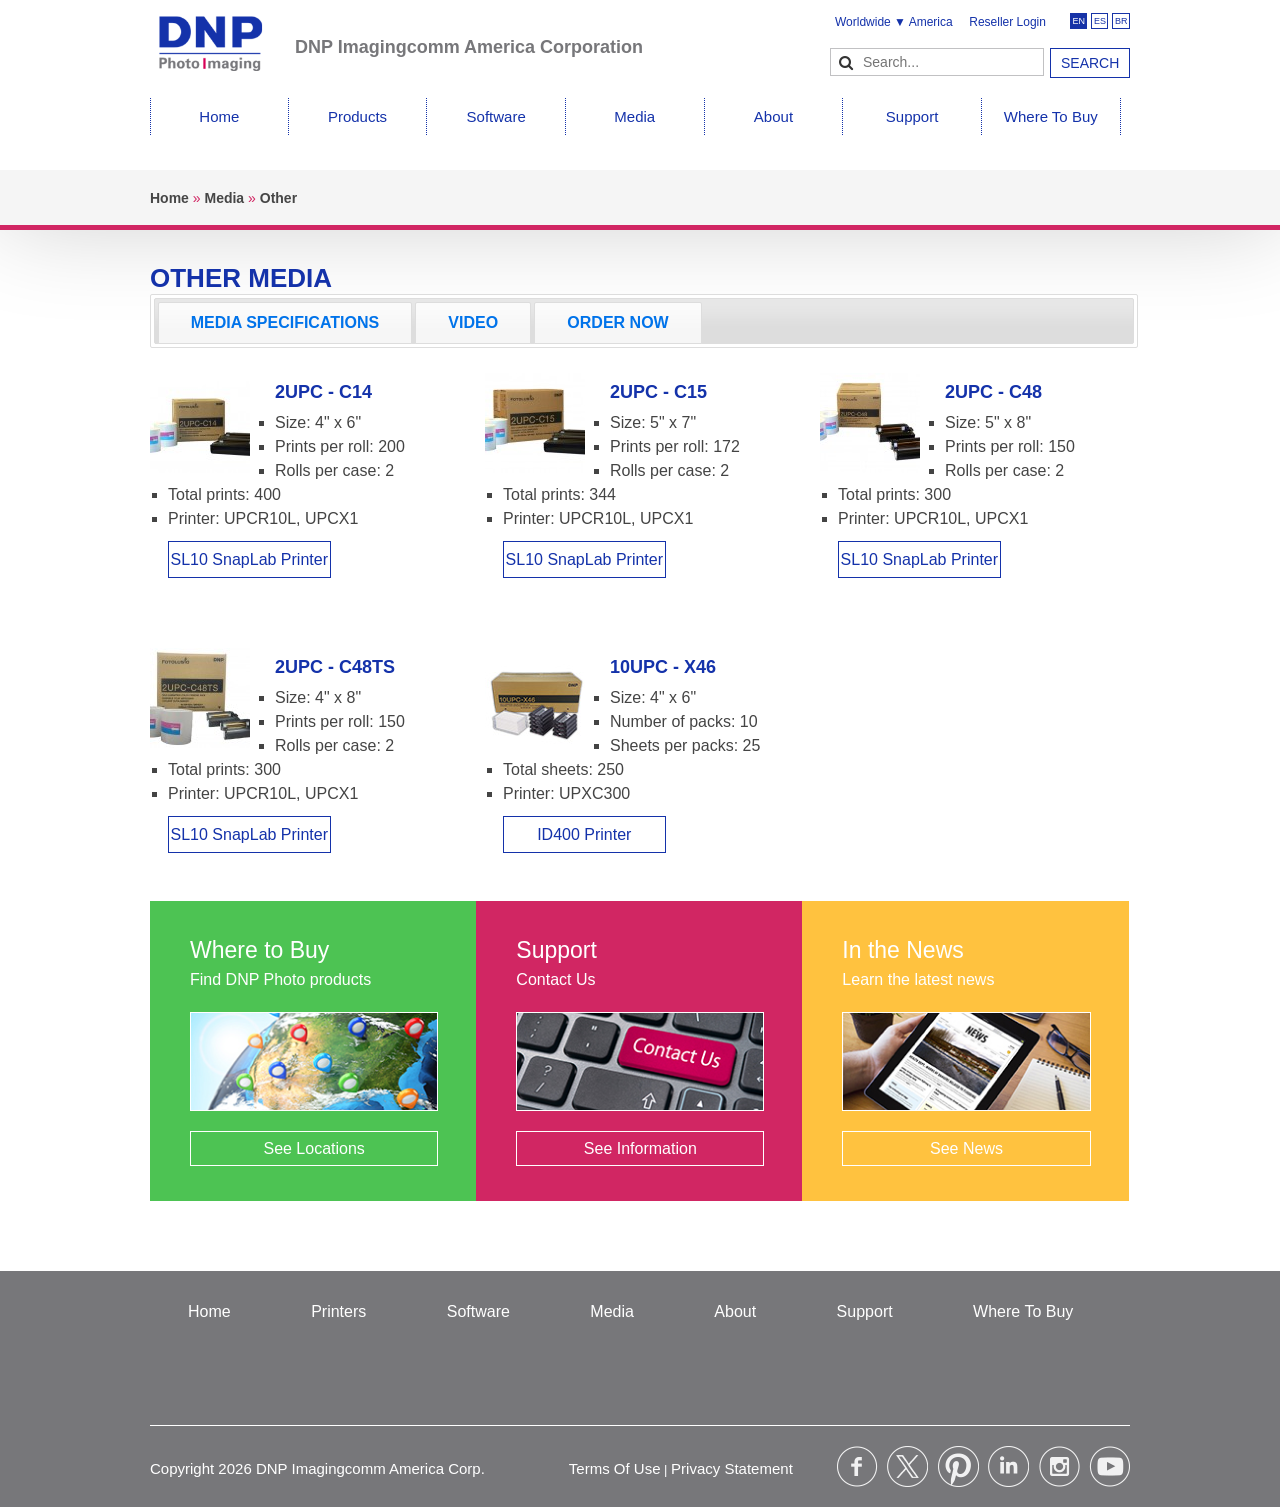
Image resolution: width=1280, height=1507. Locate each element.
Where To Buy (1051, 116)
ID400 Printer (584, 834)
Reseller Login (1007, 22)
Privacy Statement (732, 1468)
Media (634, 116)
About (773, 116)
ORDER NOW (617, 322)
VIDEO (473, 322)
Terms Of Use (615, 1468)
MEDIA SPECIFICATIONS (285, 322)
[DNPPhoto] (222, 34)
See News (966, 1148)
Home (219, 116)
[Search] (937, 62)
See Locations (313, 1148)
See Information (640, 1148)
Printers (338, 1311)
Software (496, 116)
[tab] (285, 323)
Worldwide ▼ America (894, 22)
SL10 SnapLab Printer (249, 559)
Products (357, 116)
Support (912, 116)
